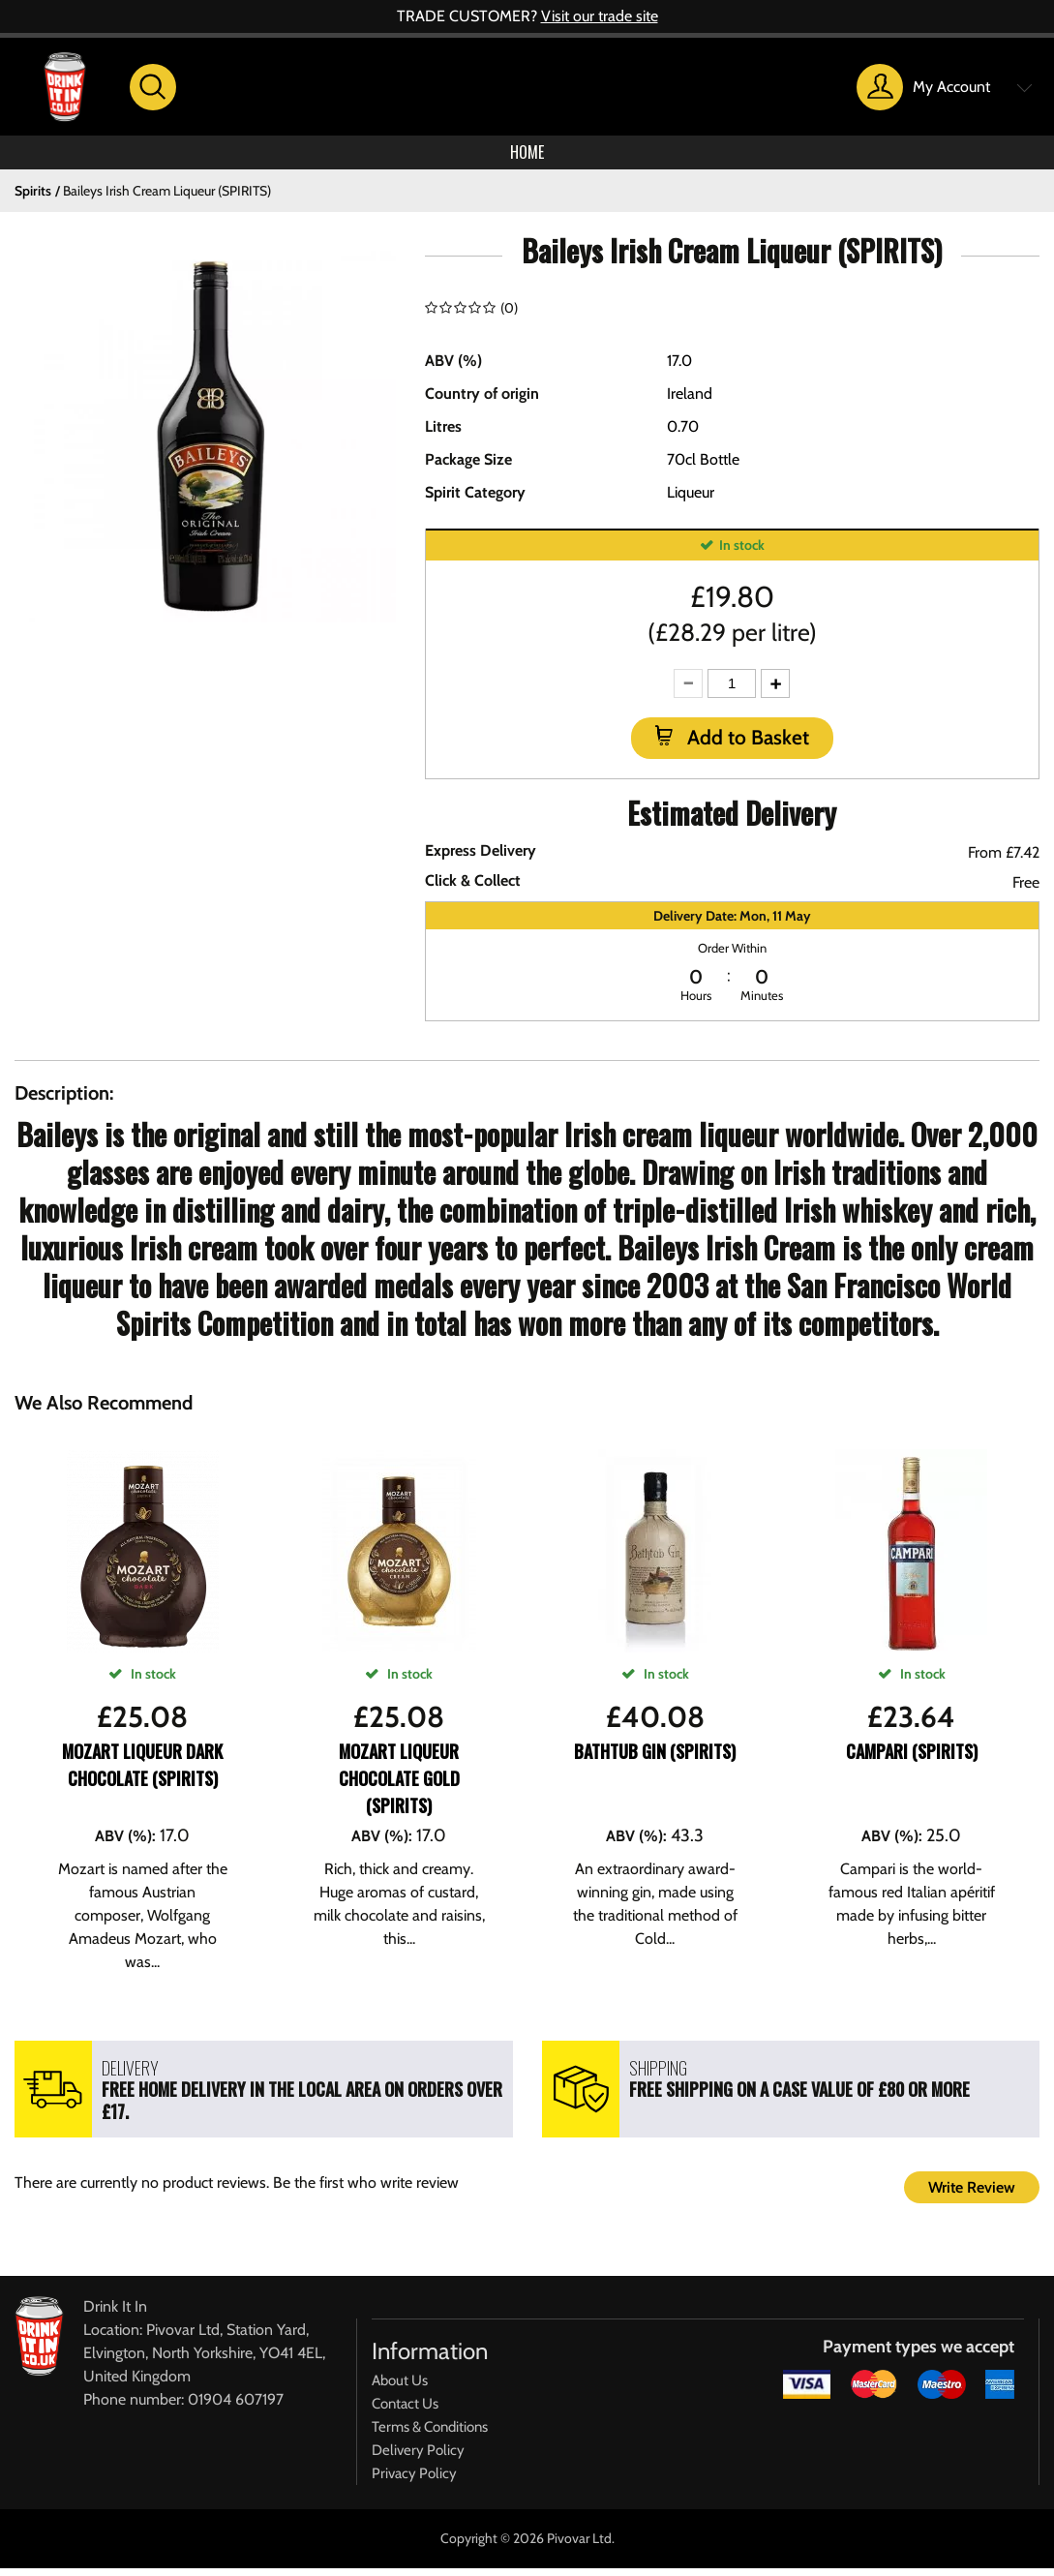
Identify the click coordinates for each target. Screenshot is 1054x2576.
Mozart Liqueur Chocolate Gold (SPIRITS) (399, 1786)
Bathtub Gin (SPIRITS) (655, 1759)
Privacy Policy (414, 2481)
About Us (400, 2388)
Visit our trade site (599, 16)
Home (527, 155)
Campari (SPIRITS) (912, 1759)
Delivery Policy (418, 2458)
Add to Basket (745, 745)
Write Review (971, 2195)
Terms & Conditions (430, 2434)
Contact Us (405, 2411)
